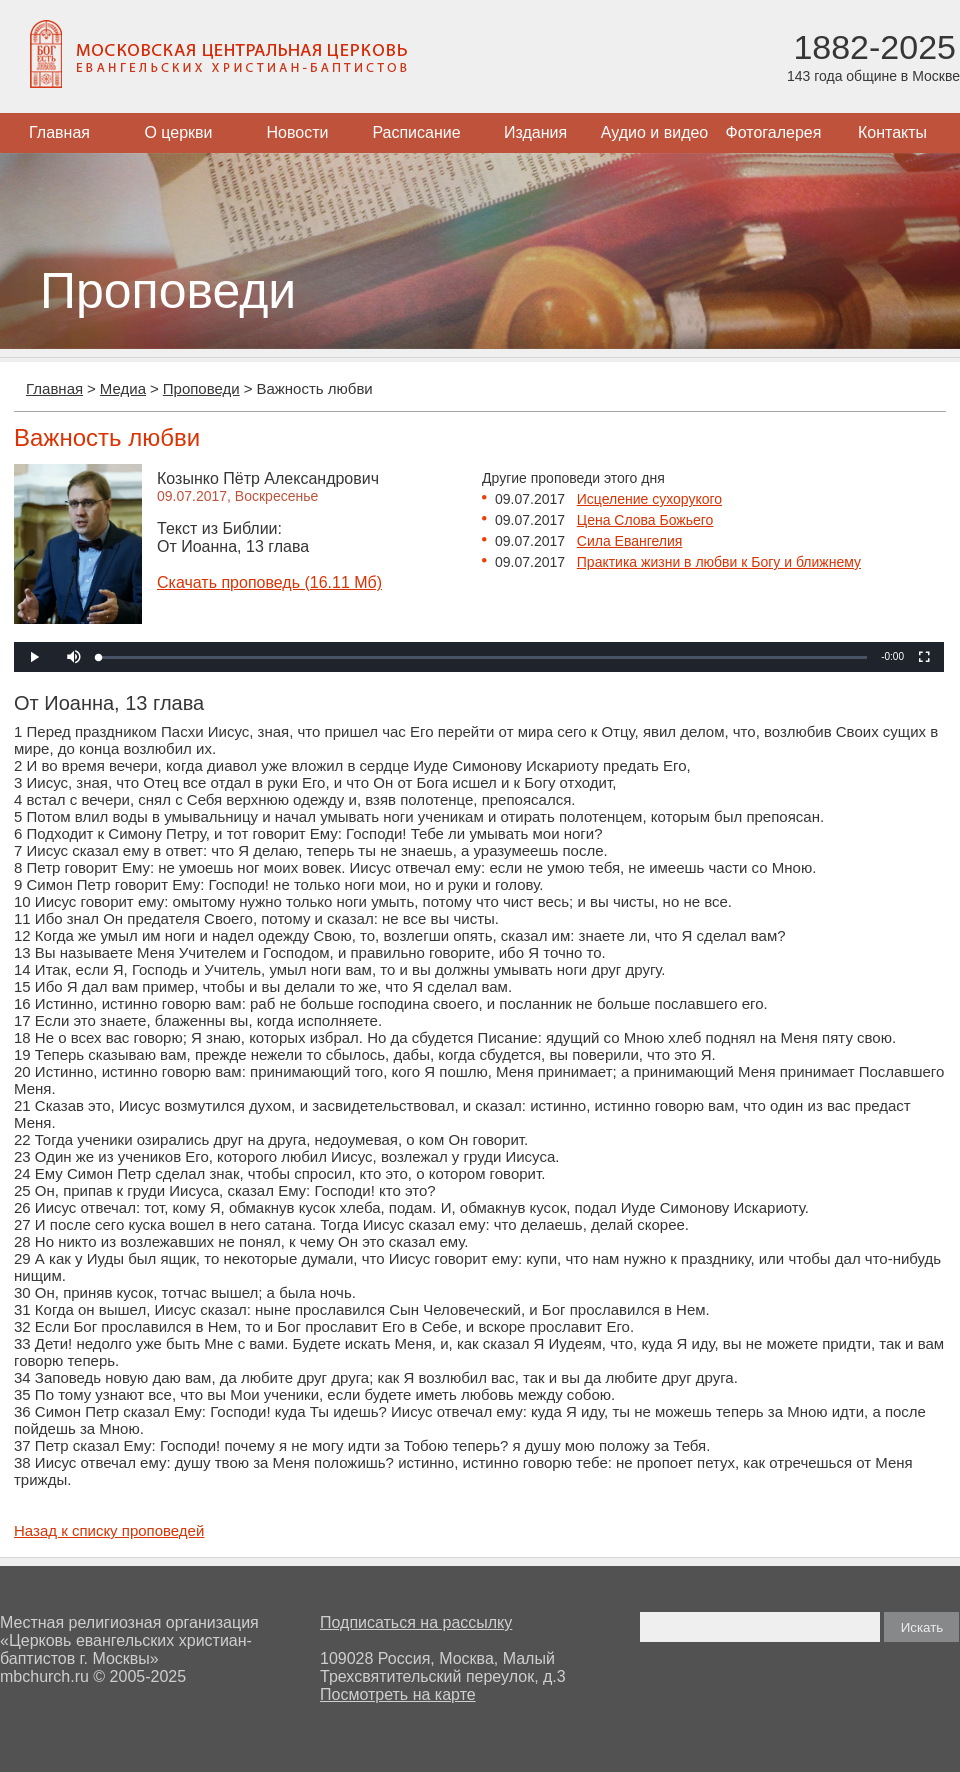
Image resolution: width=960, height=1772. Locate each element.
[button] (74, 657)
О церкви (178, 132)
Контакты (892, 132)
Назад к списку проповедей (109, 1530)
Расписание (416, 132)
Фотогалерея (774, 132)
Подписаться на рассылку (416, 1622)
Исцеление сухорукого (649, 499)
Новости (298, 132)
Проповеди (201, 388)
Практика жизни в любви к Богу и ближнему (719, 562)
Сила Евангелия (630, 541)
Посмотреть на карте (398, 1694)
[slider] (483, 657)
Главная (59, 132)
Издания (535, 132)
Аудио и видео (655, 132)
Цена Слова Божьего (645, 520)
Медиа (123, 388)
